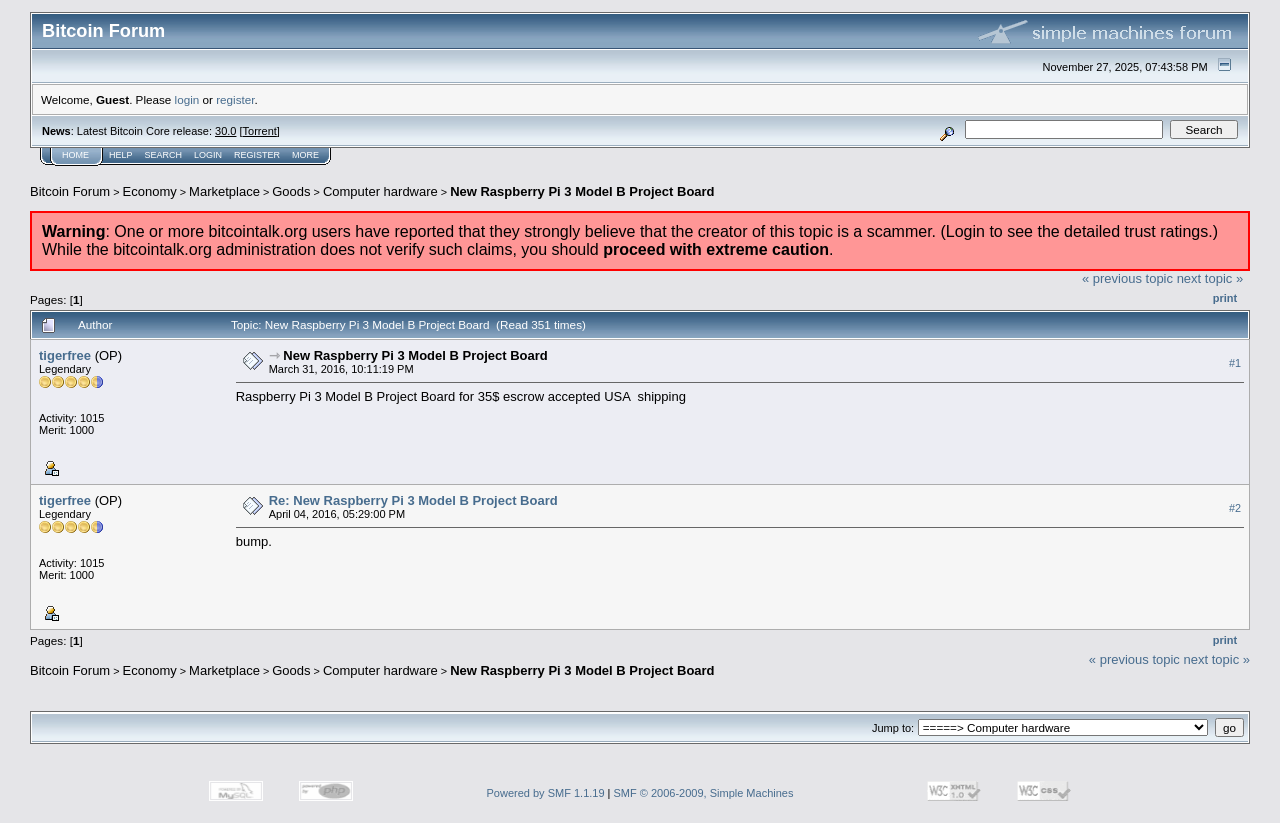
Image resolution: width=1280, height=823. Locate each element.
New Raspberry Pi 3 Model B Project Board (582, 191)
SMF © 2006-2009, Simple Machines (704, 793)
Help (121, 155)
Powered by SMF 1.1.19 (546, 793)
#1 (1235, 363)
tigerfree (65, 355)
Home (75, 155)
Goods (291, 191)
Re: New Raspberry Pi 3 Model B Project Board (413, 500)
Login (208, 155)
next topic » (1210, 278)
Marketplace (224, 191)
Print (1225, 298)
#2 (1235, 508)
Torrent (260, 131)
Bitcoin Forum (70, 191)
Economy (150, 191)
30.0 (225, 131)
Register (257, 155)
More (305, 155)
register (235, 99)
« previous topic (1127, 278)
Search (164, 155)
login (187, 99)
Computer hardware (380, 191)
